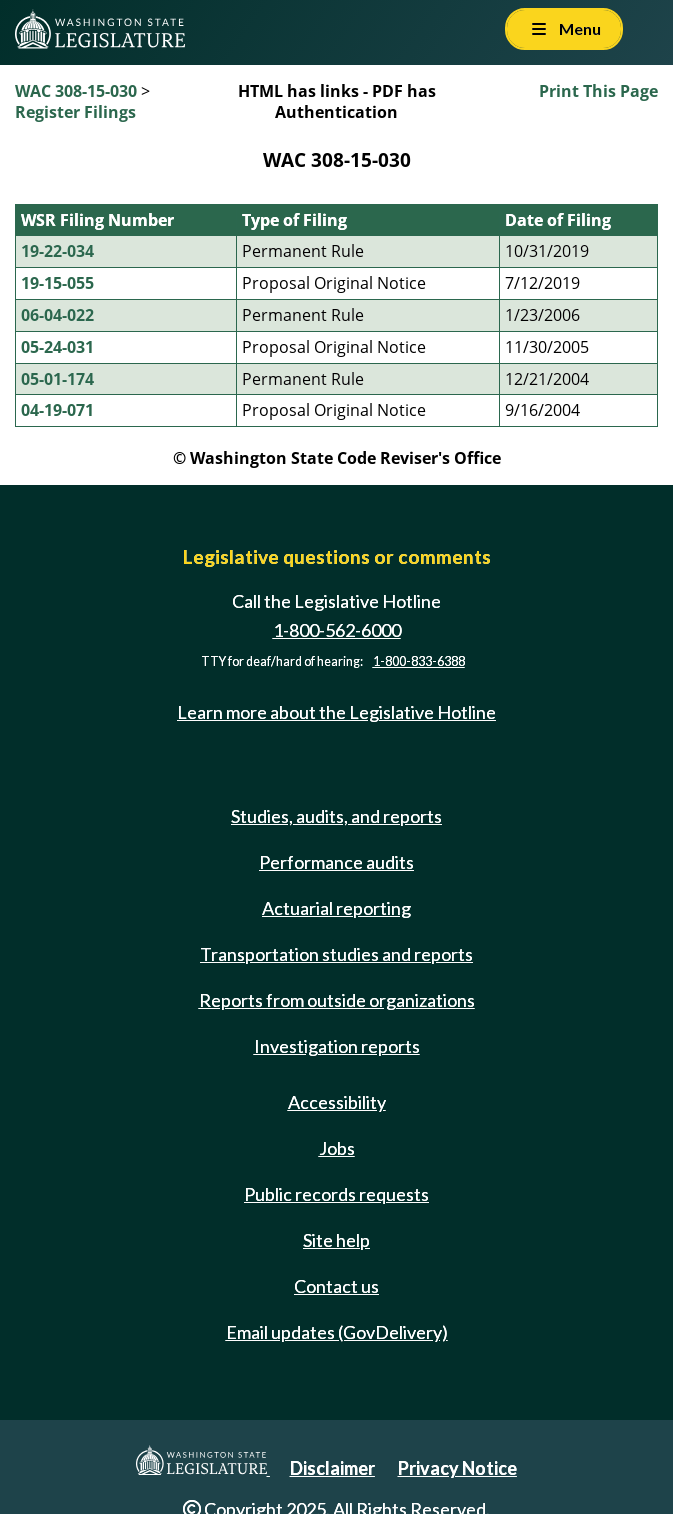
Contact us (336, 1286)
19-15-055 (57, 283)
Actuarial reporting (336, 908)
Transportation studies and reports (336, 954)
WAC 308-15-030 (76, 91)
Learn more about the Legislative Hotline (336, 712)
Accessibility (337, 1102)
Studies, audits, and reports (336, 816)
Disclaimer (332, 1468)
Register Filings (75, 112)
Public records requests (336, 1194)
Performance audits (336, 862)
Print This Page (598, 91)
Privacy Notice (457, 1468)
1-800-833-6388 (419, 661)
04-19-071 (57, 410)
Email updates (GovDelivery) (337, 1332)
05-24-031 (57, 347)
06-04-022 (57, 315)
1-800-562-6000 (337, 630)
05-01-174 (57, 379)
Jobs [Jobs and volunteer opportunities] (337, 1148)
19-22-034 (57, 251)
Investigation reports (337, 1046)
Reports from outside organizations (337, 1000)
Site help (336, 1240)
